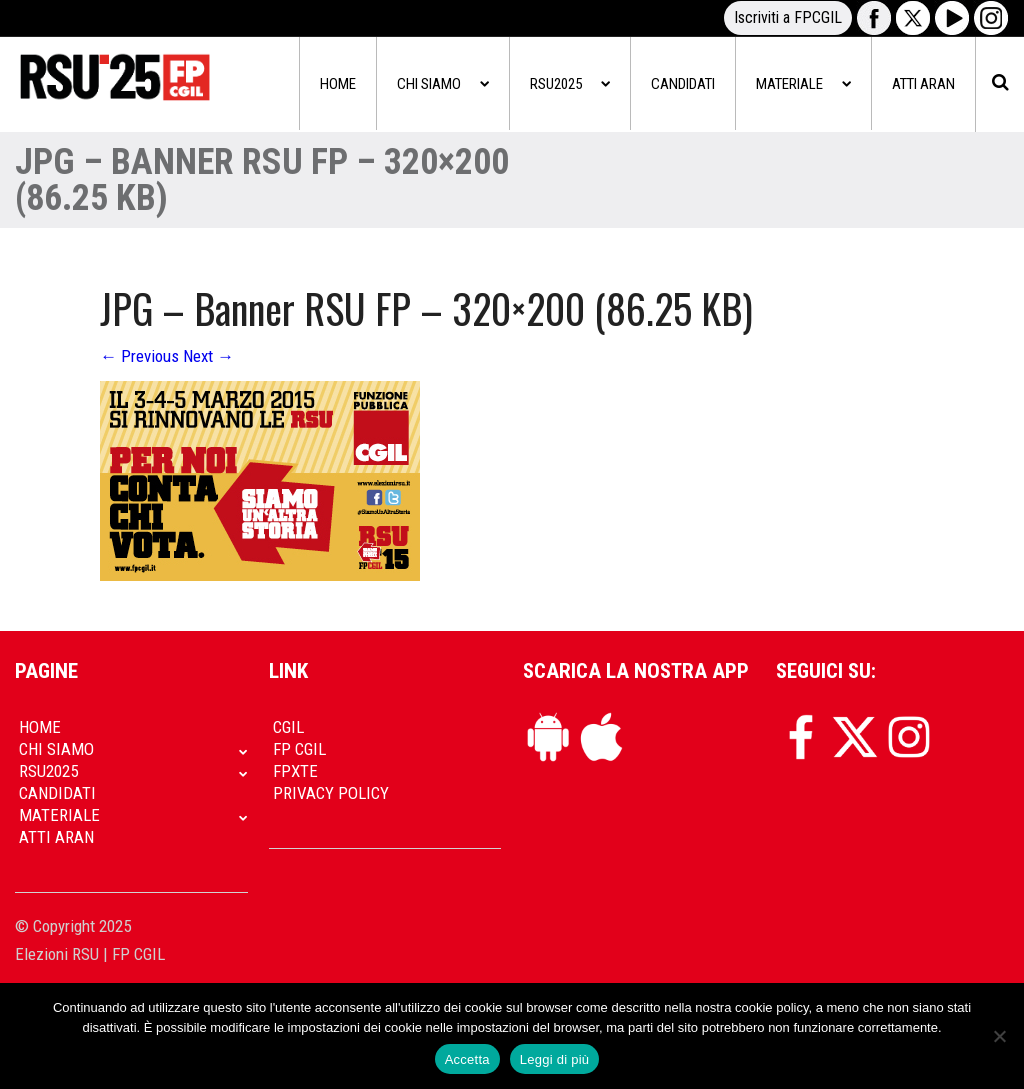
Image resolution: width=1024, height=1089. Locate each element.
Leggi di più (555, 1059)
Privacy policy (331, 793)
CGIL (288, 727)
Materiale (803, 84)
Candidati (683, 84)
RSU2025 (570, 84)
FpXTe (295, 771)
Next (208, 356)
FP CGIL (299, 749)
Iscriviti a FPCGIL (788, 17)
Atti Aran (923, 84)
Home (338, 84)
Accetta (467, 1059)
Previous (139, 356)
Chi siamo (443, 84)
